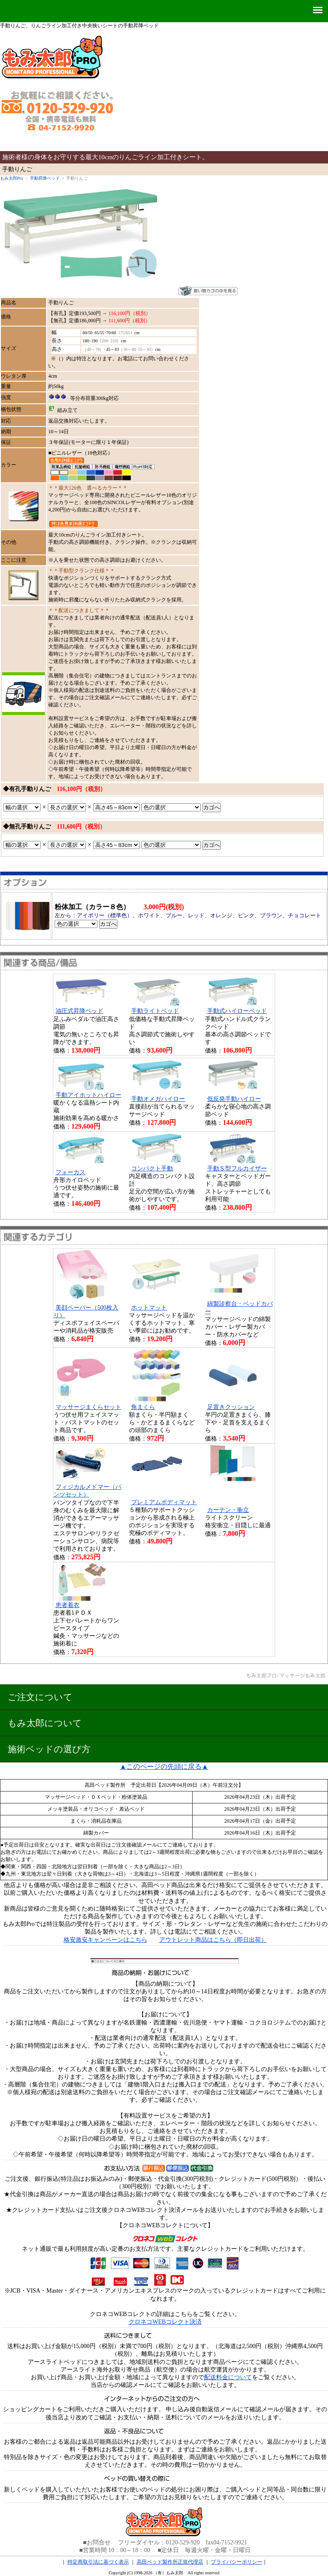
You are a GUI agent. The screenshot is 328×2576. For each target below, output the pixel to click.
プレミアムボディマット (164, 1502)
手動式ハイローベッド (237, 1011)
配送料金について (228, 2377)
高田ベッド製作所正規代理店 (170, 2562)
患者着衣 (67, 1605)
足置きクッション (231, 1407)
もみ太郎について (45, 1723)
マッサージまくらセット (88, 1407)
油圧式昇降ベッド (79, 1011)
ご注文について (40, 1697)
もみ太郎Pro (11, 178)
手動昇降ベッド (45, 178)
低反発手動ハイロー (234, 1099)
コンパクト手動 (152, 1168)
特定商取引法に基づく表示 (98, 2562)
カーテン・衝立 (228, 1510)
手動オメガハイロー (158, 1099)
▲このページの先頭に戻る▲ (164, 1766)
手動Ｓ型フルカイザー (237, 1168)
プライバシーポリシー (236, 2562)
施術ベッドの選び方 (49, 1749)
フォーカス (70, 1172)
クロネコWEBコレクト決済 (165, 2322)
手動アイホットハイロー (88, 1095)
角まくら (143, 1407)
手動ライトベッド (155, 1011)
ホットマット (149, 1307)
